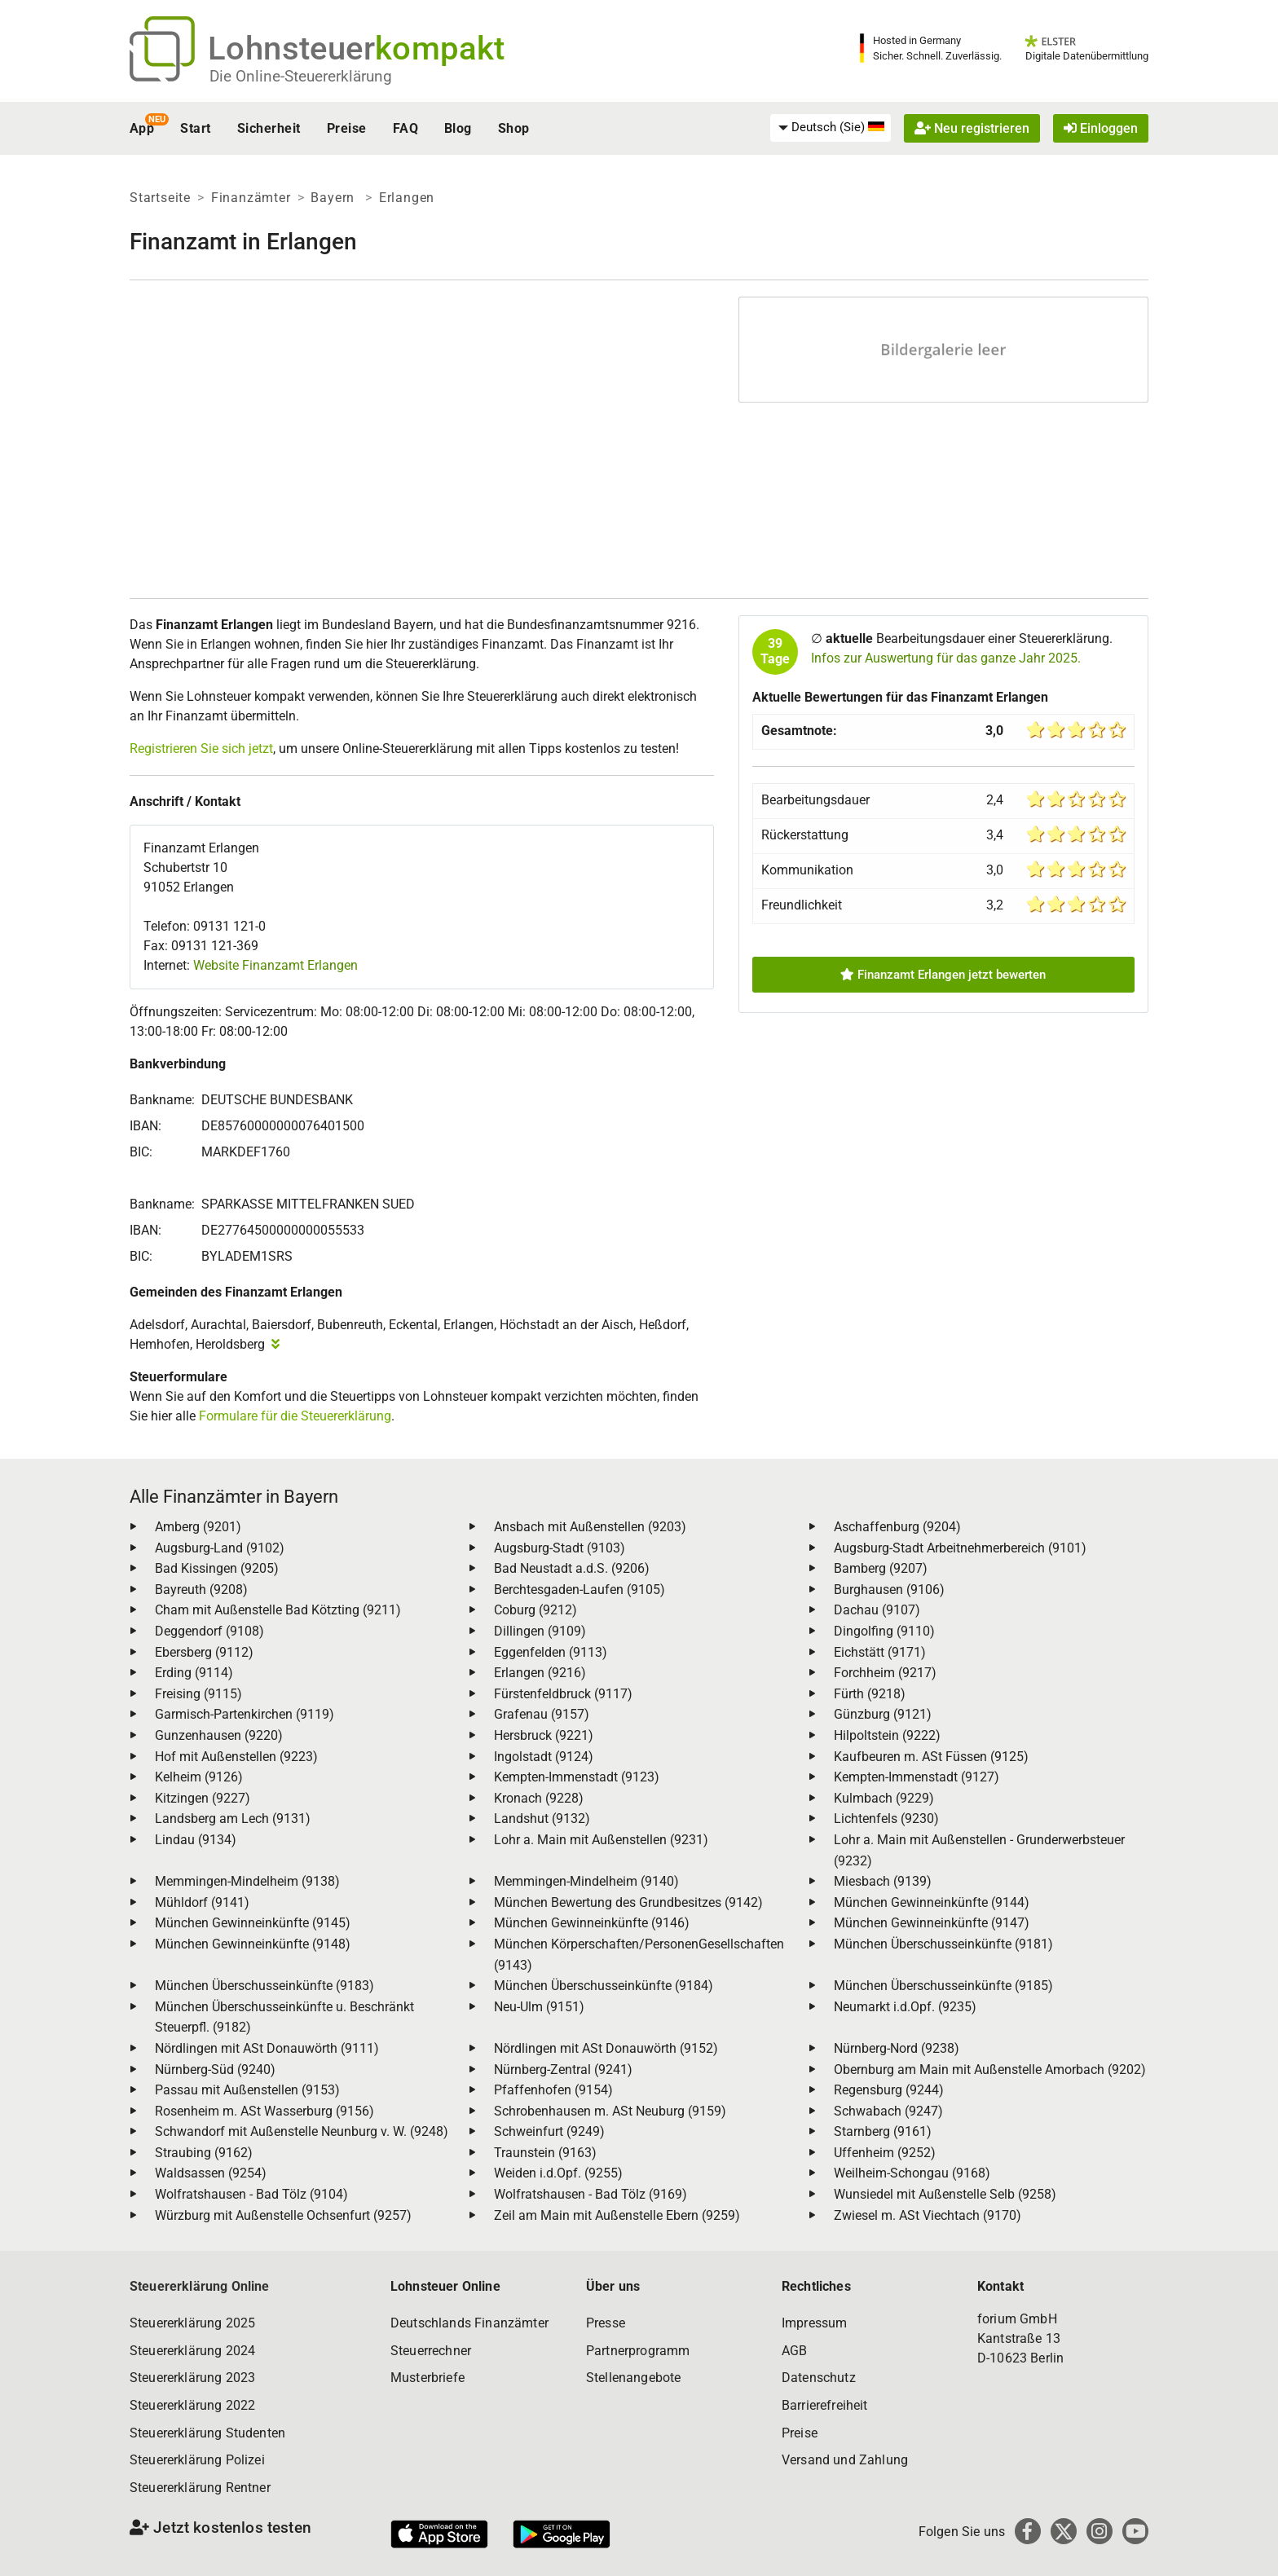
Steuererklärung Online (200, 2286)
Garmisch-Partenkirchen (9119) (244, 1714)
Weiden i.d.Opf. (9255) (558, 2173)
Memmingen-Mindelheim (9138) (247, 1881)
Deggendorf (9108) (209, 1631)
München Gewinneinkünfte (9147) (931, 1923)
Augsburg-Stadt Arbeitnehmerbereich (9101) (960, 1548)
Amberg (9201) (198, 1527)
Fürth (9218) (870, 1694)
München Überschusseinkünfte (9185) (943, 1985)
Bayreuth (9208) (201, 1589)
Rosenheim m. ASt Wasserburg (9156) (264, 2111)
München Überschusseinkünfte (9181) (943, 1944)
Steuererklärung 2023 (192, 2377)
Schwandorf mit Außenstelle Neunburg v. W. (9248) (301, 2131)
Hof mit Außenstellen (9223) (236, 1756)
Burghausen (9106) (889, 1589)
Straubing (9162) (204, 2152)
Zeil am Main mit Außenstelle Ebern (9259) (617, 2215)
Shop (514, 128)
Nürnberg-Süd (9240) (215, 2069)
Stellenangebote (633, 2377)
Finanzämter (251, 197)
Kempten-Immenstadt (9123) (576, 1777)
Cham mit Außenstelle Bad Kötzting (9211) (278, 1610)
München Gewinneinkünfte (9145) (252, 1923)
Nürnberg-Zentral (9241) (563, 2069)
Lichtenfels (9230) (886, 1818)
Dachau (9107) (877, 1610)
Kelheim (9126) (199, 1777)
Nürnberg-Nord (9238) (896, 2048)
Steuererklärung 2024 (192, 2350)
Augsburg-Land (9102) (219, 1548)
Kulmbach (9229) (884, 1798)
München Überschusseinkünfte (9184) (603, 1985)
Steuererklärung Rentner (200, 2487)
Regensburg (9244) (889, 2090)
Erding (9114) (194, 1672)
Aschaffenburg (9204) (897, 1527)
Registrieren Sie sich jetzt (201, 748)
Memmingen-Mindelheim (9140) (586, 1881)
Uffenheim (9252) (885, 2152)
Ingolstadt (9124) (543, 1756)
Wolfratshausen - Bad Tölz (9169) (590, 2194)
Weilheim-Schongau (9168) (912, 2173)
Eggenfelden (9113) (550, 1652)
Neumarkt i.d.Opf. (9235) (905, 2007)
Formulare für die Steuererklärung (295, 1416)
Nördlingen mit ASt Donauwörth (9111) (267, 2048)
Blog (458, 128)
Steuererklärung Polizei (197, 2460)
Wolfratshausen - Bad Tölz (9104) (251, 2194)
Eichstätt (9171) (880, 1652)
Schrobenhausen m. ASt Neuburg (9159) (610, 2111)
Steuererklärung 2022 (192, 2405)
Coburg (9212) (535, 1610)
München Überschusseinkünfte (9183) (264, 1985)
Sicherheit (269, 128)
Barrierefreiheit (825, 2405)
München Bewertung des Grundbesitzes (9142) (628, 1902)
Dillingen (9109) (540, 1631)
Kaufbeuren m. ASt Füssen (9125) (931, 1756)
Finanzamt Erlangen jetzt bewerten (943, 974)
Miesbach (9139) (883, 1881)
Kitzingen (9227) (202, 1798)
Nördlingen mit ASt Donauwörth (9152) (606, 2048)
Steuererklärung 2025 (192, 2323)
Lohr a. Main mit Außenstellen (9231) (601, 1839)
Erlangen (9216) (540, 1672)
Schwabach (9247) (888, 2111)
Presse (605, 2323)
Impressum (814, 2323)
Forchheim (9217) (885, 1672)
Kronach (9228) (539, 1798)
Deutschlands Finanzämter (469, 2323)
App (142, 128)
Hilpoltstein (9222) (887, 1735)
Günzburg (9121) (883, 1714)
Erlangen (406, 197)
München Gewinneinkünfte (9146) (592, 1923)
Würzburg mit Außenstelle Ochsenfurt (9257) (283, 2215)
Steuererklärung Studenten (207, 2433)
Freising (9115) (198, 1694)
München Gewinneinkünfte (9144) (931, 1902)
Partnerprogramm (638, 2350)
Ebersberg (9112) (204, 1652)
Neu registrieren (971, 128)
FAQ (405, 128)
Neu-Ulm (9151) (539, 2007)
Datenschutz (819, 2377)
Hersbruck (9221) (543, 1735)
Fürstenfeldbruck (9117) (563, 1694)
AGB (794, 2350)
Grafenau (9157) (541, 1714)
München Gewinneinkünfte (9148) (252, 1944)
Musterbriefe (427, 2377)
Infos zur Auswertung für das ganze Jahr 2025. (946, 658)
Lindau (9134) (195, 1839)
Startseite (160, 197)
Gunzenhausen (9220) (219, 1735)
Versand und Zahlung (845, 2460)
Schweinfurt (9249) (549, 2131)
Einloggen (1101, 128)
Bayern (335, 197)
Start (195, 128)
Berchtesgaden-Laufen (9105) (579, 1589)
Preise (347, 128)
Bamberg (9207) (881, 1568)
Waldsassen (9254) (211, 2173)
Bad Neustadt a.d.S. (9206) (572, 1568)
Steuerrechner (430, 2350)
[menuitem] (830, 128)
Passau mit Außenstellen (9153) (247, 2090)
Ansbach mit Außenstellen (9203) (590, 1527)
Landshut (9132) (542, 1818)
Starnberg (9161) (883, 2131)
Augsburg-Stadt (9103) (559, 1548)
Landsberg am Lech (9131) (233, 1818)
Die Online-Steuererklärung (300, 76)
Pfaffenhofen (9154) (553, 2090)
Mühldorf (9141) (202, 1902)
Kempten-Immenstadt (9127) (916, 1777)
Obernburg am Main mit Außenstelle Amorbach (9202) (990, 2069)
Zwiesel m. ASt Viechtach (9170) (927, 2215)
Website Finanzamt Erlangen (275, 965)
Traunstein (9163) (545, 2152)
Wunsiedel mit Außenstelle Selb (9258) (945, 2194)
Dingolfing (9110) (884, 1631)
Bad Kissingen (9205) (217, 1568)
